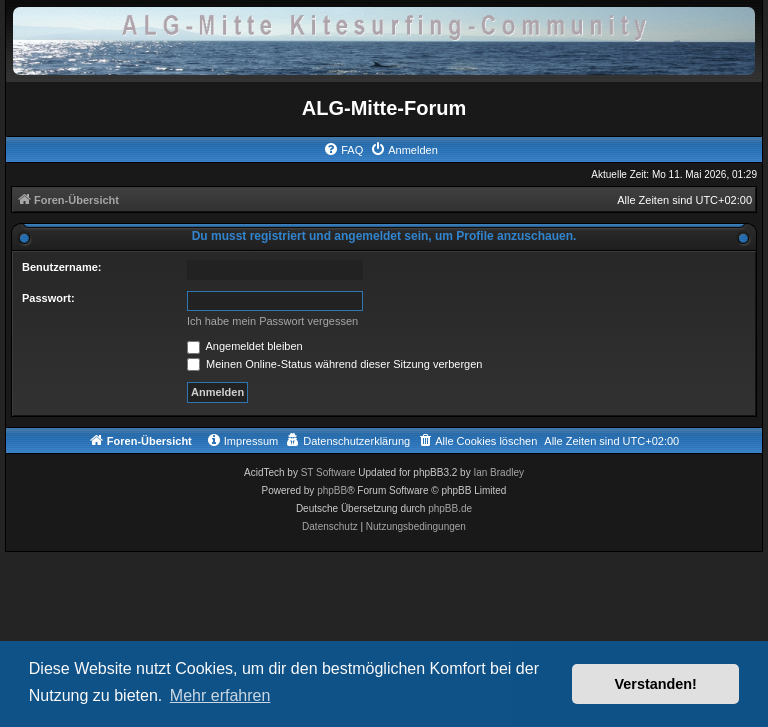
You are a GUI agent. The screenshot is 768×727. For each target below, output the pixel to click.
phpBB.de (450, 508)
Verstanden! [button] (656, 684)
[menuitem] (343, 150)
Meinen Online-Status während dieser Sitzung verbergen (334, 364)
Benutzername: (61, 267)
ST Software (328, 472)
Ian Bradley (498, 472)
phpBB (332, 490)
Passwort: (48, 298)
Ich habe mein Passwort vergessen (272, 321)
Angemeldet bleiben (245, 346)
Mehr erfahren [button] (220, 695)
